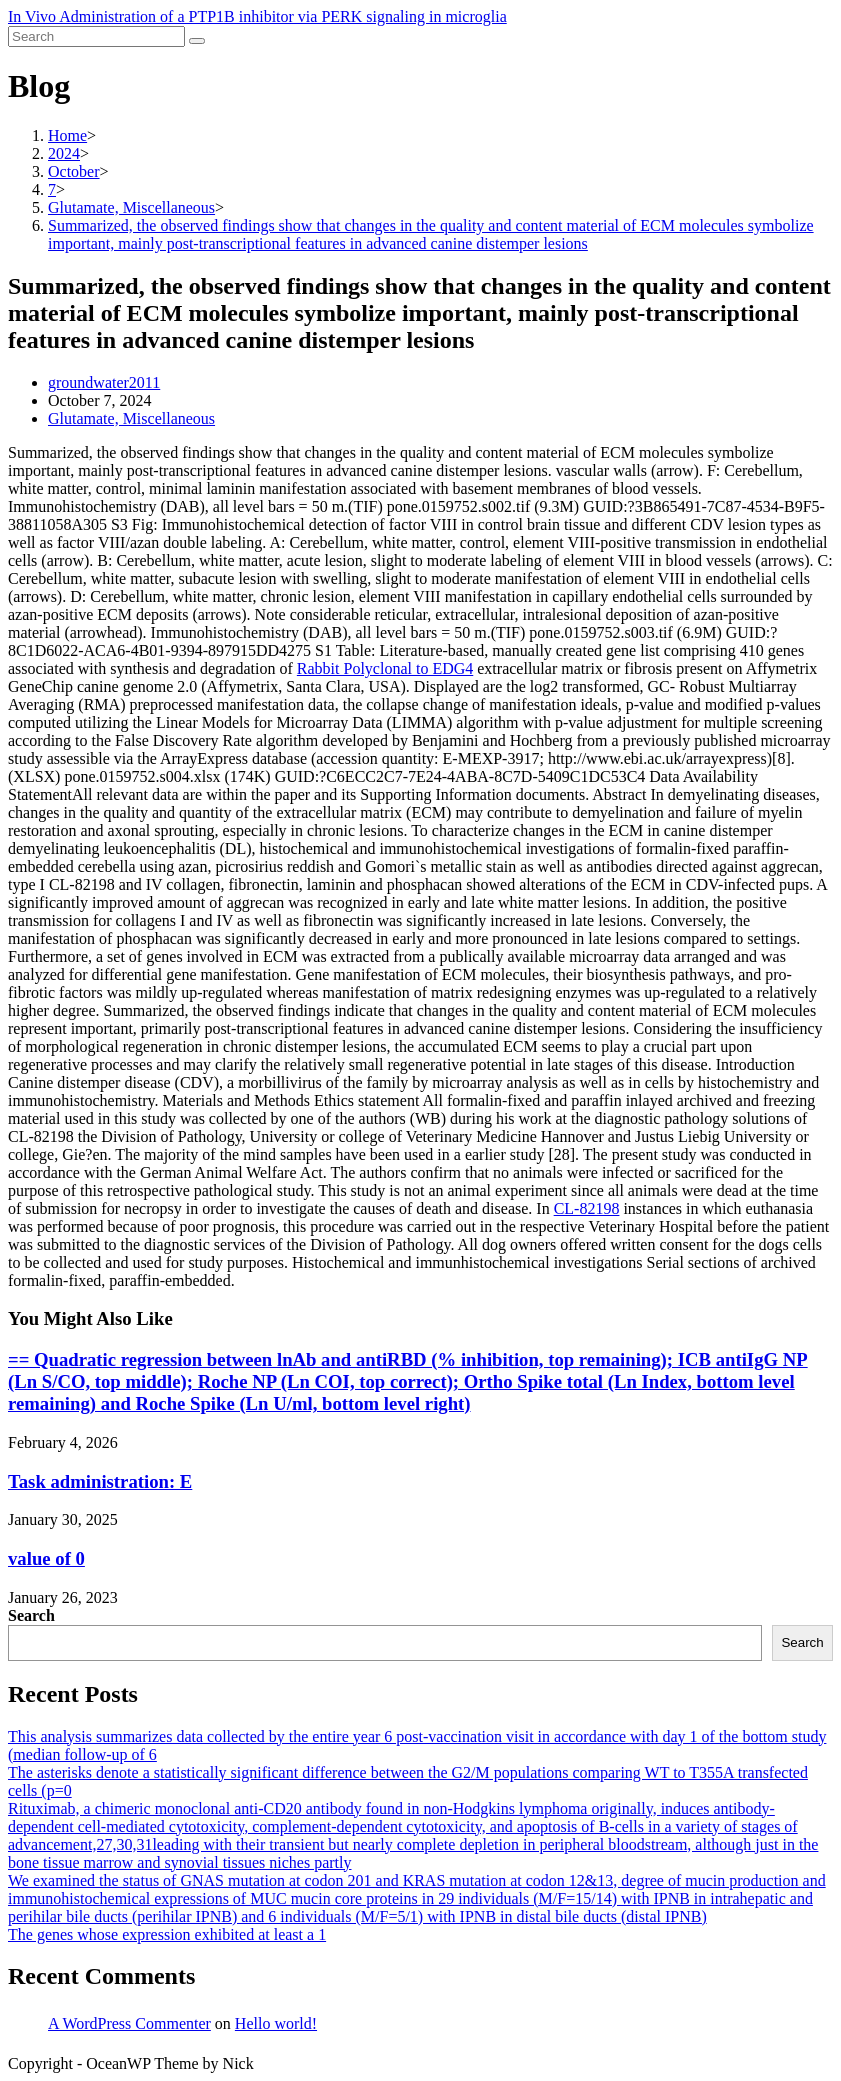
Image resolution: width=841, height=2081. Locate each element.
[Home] (67, 135)
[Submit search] (197, 41)
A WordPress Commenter (129, 2023)
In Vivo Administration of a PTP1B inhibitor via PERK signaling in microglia (257, 16)
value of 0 (46, 1558)
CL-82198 (587, 1208)
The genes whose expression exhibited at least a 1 (167, 1934)
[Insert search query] (96, 36)
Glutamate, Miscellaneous (131, 418)
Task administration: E (100, 1481)
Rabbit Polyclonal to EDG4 (385, 668)
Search (31, 1615)
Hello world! (276, 2023)
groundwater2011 (104, 382)
